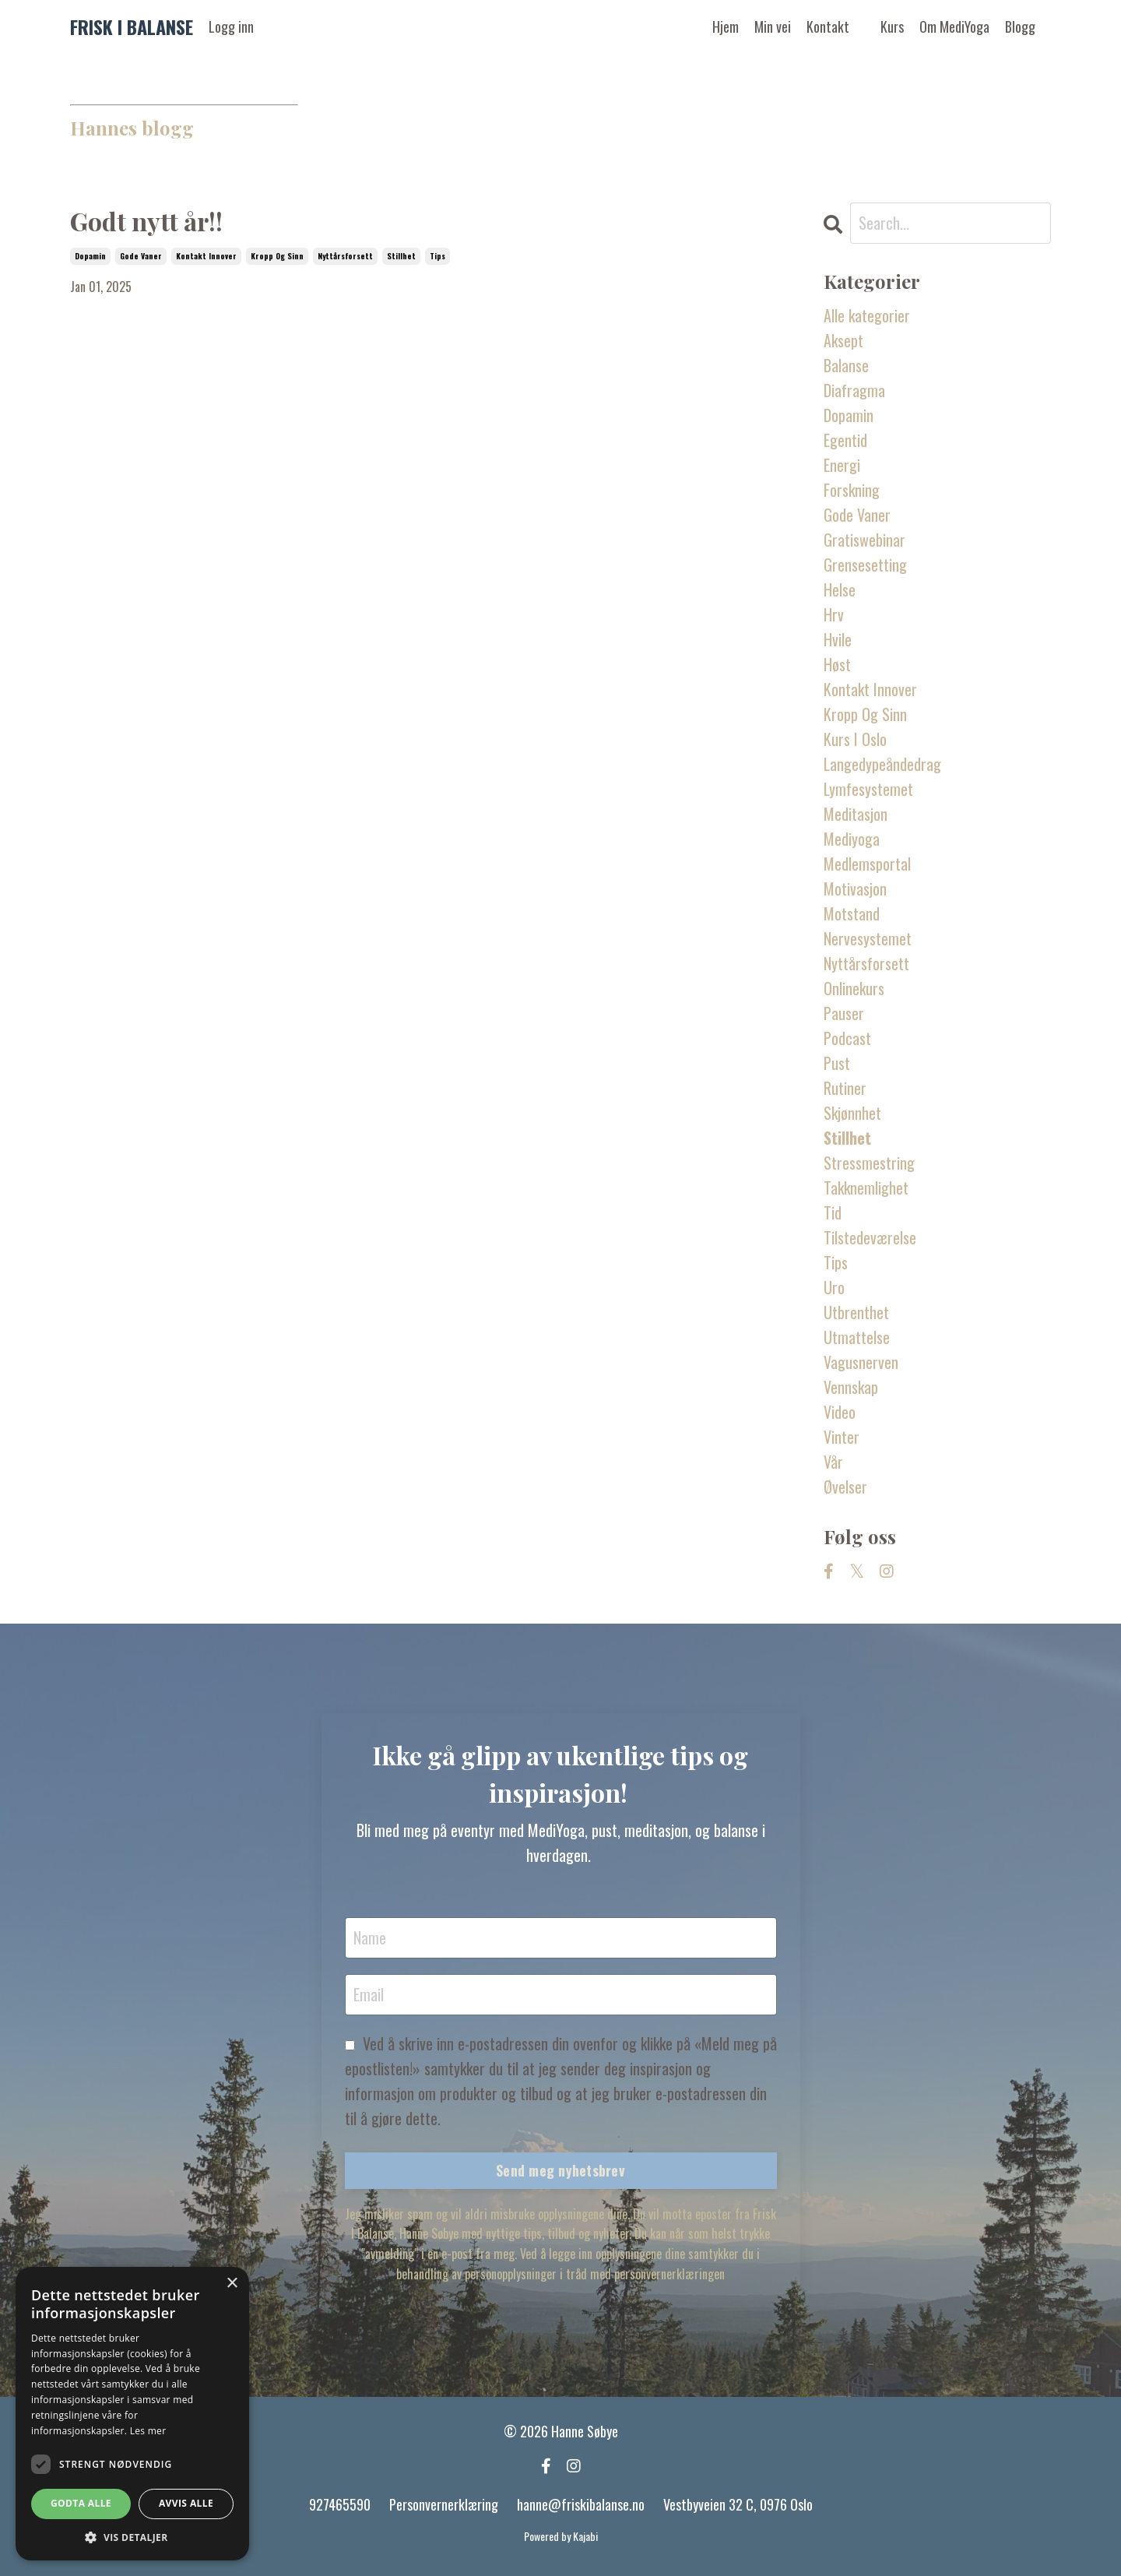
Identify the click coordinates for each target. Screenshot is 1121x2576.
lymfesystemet (868, 789)
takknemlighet (866, 1187)
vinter (841, 1436)
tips (437, 256)
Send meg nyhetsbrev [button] (560, 2170)
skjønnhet (852, 1112)
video (840, 1411)
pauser (844, 1013)
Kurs (892, 26)
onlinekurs (854, 988)
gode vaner (141, 256)
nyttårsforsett (345, 256)
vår (833, 1461)
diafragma (854, 390)
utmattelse (857, 1337)
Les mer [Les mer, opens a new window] (148, 2430)
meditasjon (855, 813)
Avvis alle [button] (186, 2503)
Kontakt (827, 26)
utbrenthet (856, 1312)
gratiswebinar (864, 539)
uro (834, 1287)
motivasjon (855, 888)
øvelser (845, 1486)
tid (833, 1212)
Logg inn (231, 26)
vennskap (851, 1387)
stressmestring (869, 1162)
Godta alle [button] (81, 2503)
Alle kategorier (867, 315)
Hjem (725, 26)
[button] (132, 2537)
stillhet (401, 256)
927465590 (340, 2504)
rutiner (845, 1088)
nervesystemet (868, 938)
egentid (845, 440)
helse (840, 589)
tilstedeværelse (870, 1237)
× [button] (231, 2283)
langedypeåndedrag (882, 764)
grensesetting (865, 564)
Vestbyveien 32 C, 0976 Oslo (738, 2504)
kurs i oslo (855, 739)
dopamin (90, 256)
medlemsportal (867, 863)
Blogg (1020, 26)
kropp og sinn (277, 256)
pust (837, 1063)
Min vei (772, 26)
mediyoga (852, 838)
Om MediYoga (954, 26)
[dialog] (132, 2413)
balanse (846, 365)
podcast (847, 1038)
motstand (852, 913)
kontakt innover (206, 256)
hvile (838, 639)
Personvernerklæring (443, 2504)
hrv (834, 614)
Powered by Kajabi (561, 2536)
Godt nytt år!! (146, 221)
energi (842, 465)
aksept (843, 340)
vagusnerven (861, 1362)
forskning (852, 489)
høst (837, 664)
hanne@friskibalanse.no (581, 2504)
